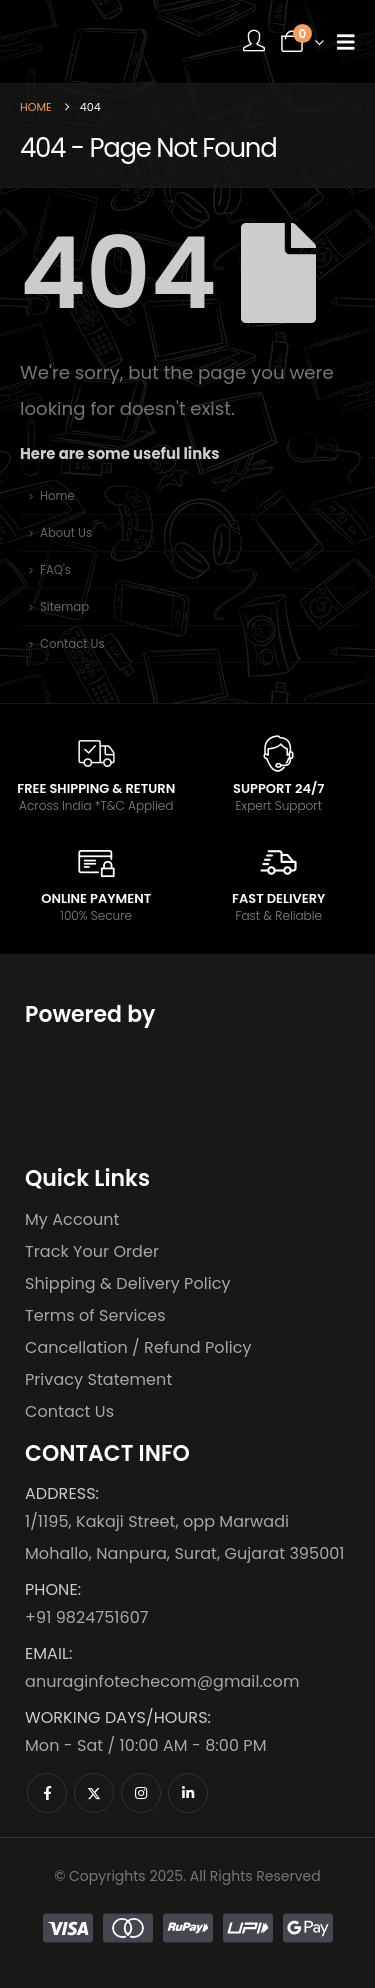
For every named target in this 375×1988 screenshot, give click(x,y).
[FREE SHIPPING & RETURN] (96, 774)
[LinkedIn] (188, 1793)
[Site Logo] (95, 41)
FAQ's (55, 570)
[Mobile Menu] (346, 42)
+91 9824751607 (87, 1617)
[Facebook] (47, 1793)
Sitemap (64, 607)
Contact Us (72, 644)
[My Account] (254, 41)
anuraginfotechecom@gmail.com (162, 1681)
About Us (66, 533)
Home (57, 496)
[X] (94, 1793)
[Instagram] (141, 1793)
